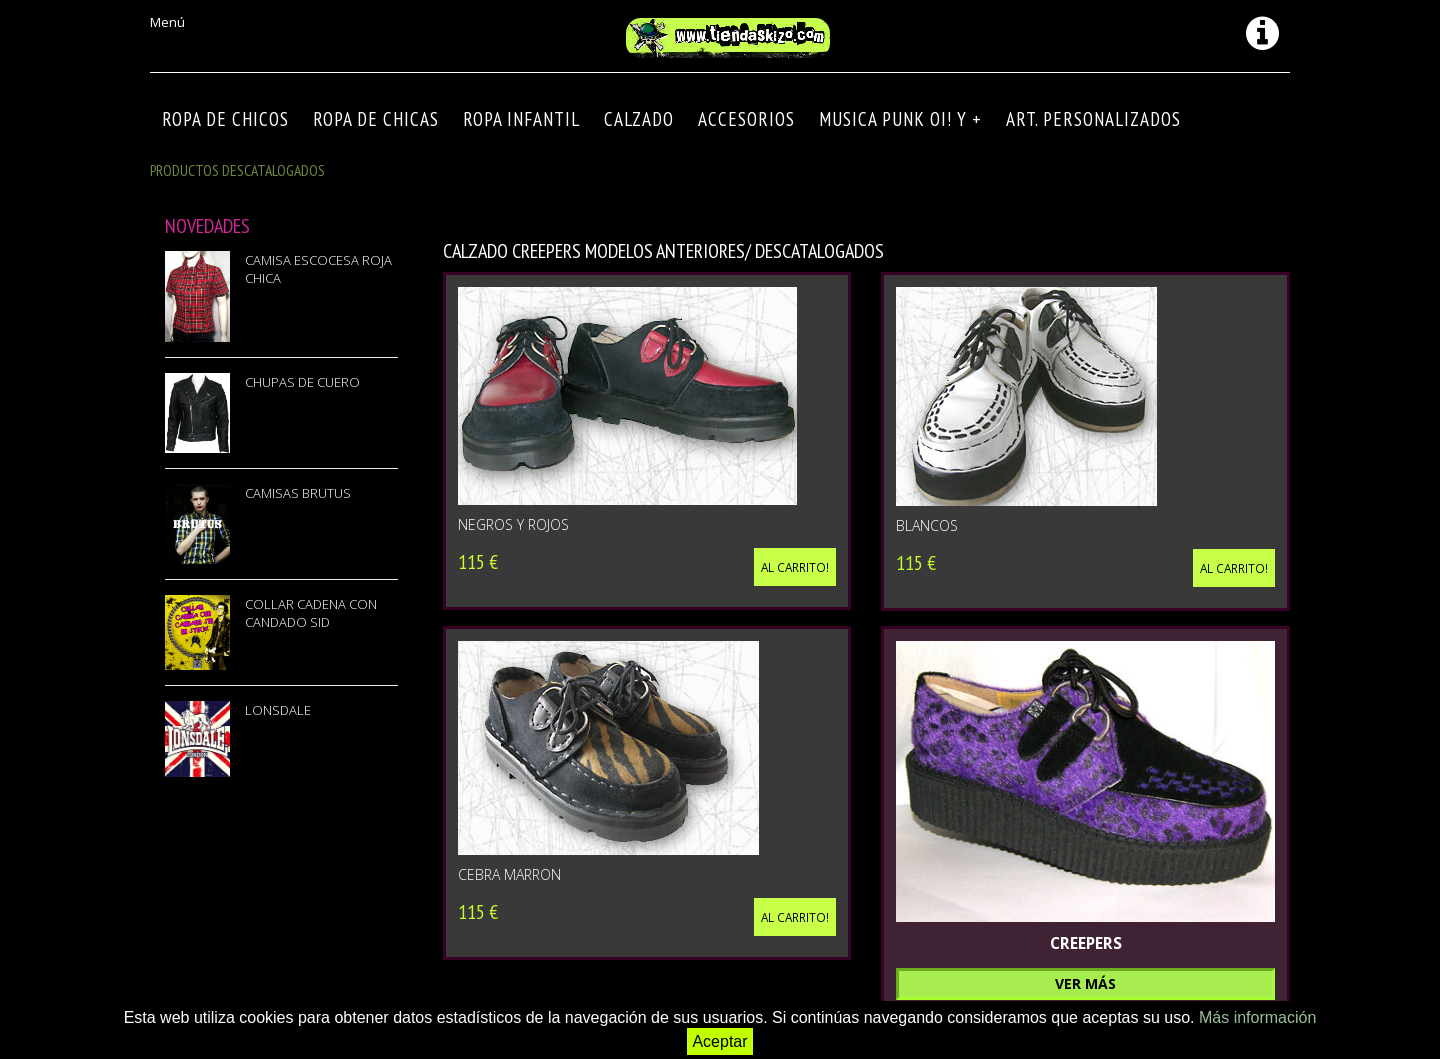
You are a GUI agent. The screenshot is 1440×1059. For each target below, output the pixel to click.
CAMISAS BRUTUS (298, 493)
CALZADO (639, 119)
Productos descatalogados (237, 170)
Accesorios (746, 119)
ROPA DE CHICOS (225, 119)
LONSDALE (278, 710)
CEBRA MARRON (509, 874)
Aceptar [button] (719, 1041)
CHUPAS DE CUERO (302, 382)
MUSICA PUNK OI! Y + (900, 119)
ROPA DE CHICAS (376, 119)
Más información (1257, 1017)
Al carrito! (795, 567)
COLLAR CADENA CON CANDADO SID (311, 613)
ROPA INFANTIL (521, 119)
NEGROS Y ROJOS (513, 524)
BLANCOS (927, 525)
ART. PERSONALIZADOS (1093, 119)
